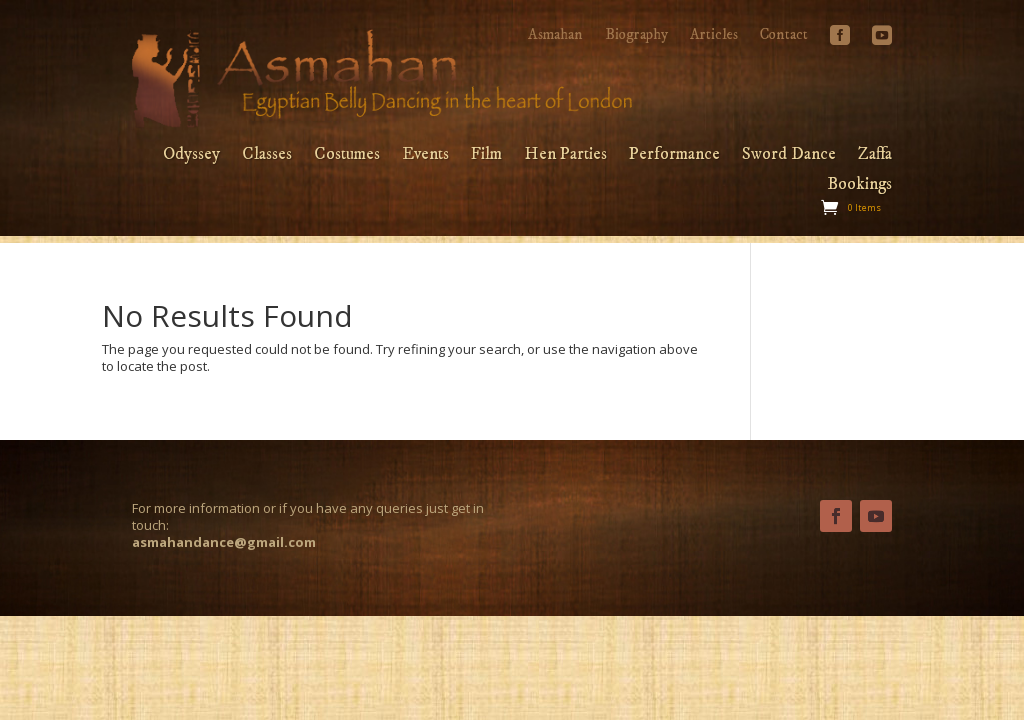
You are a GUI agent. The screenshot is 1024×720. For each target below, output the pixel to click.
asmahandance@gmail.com (224, 542)
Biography (636, 36)
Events (425, 156)
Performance (674, 156)
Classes (267, 156)
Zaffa (875, 156)
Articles (714, 36)
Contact (784, 36)
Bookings (859, 186)
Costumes (347, 156)
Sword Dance (789, 156)
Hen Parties (565, 156)
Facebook (840, 43)
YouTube (882, 43)
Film (486, 156)
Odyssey (191, 156)
